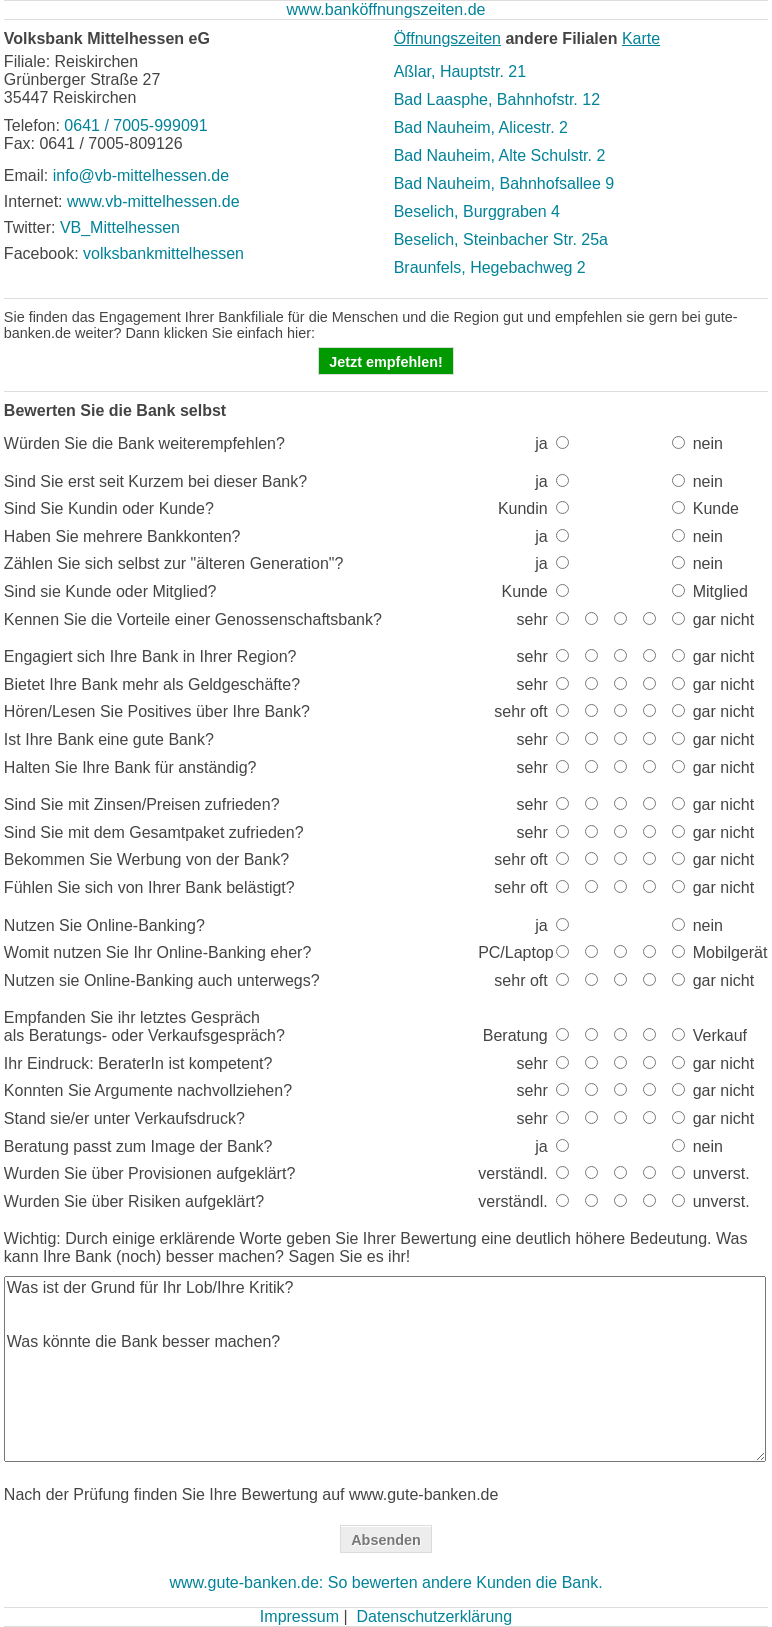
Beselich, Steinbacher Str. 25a (501, 239)
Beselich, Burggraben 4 (477, 211)
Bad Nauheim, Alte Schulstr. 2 (500, 155)
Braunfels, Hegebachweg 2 (490, 267)
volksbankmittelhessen (163, 253)
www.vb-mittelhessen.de (153, 201)
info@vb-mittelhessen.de (141, 175)
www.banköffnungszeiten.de (386, 9)
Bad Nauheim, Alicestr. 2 (481, 127)
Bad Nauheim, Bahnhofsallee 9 (504, 183)
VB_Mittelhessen (120, 227)
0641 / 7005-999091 (135, 125)
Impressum (299, 1616)
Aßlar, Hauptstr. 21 (460, 71)
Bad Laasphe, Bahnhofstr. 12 (497, 99)
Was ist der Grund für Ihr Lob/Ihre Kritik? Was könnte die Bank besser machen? (385, 1369)
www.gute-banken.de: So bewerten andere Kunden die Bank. (385, 1582)
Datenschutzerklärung (434, 1616)
